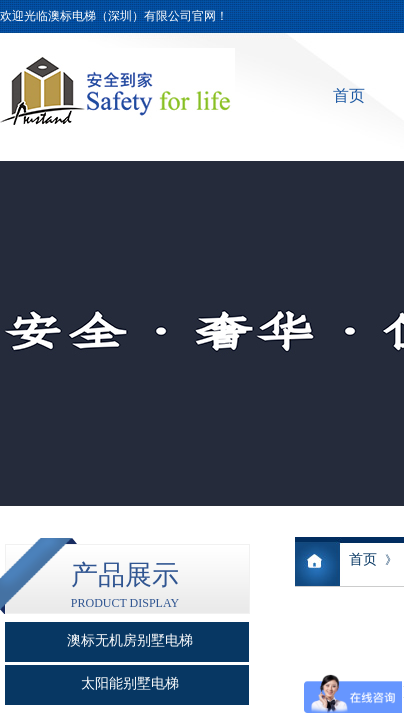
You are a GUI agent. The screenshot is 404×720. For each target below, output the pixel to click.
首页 (349, 95)
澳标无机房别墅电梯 (130, 640)
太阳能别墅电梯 (130, 683)
